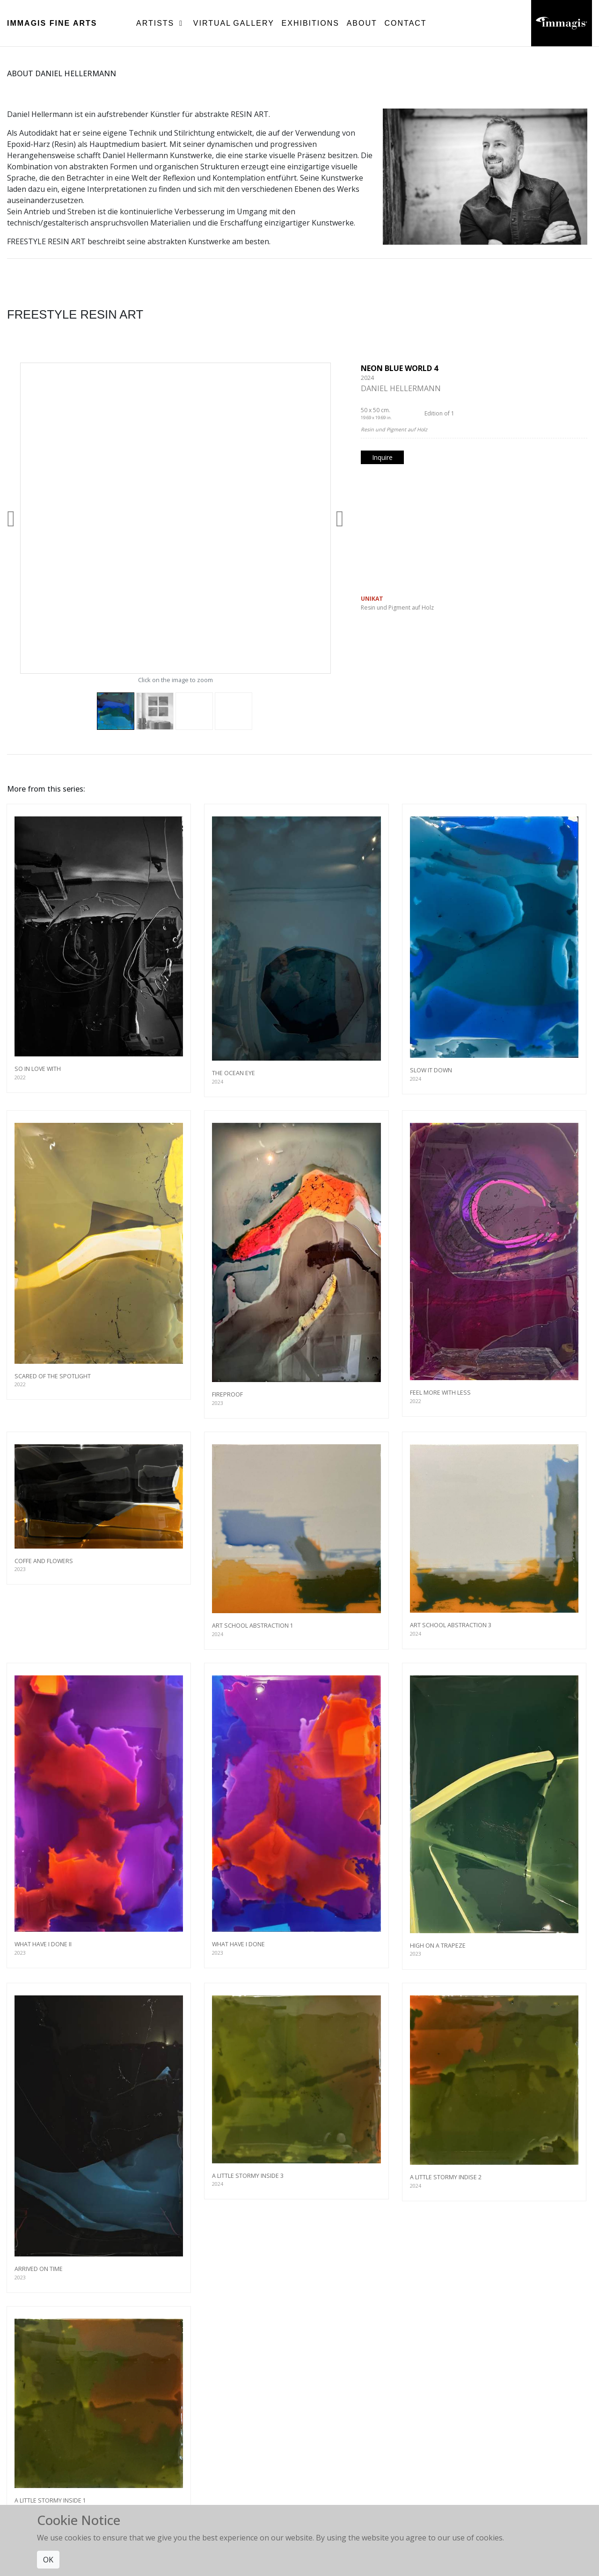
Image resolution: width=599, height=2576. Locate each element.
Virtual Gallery (233, 23)
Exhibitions (310, 23)
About (362, 23)
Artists (161, 23)
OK (48, 2559)
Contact (405, 23)
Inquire (382, 457)
